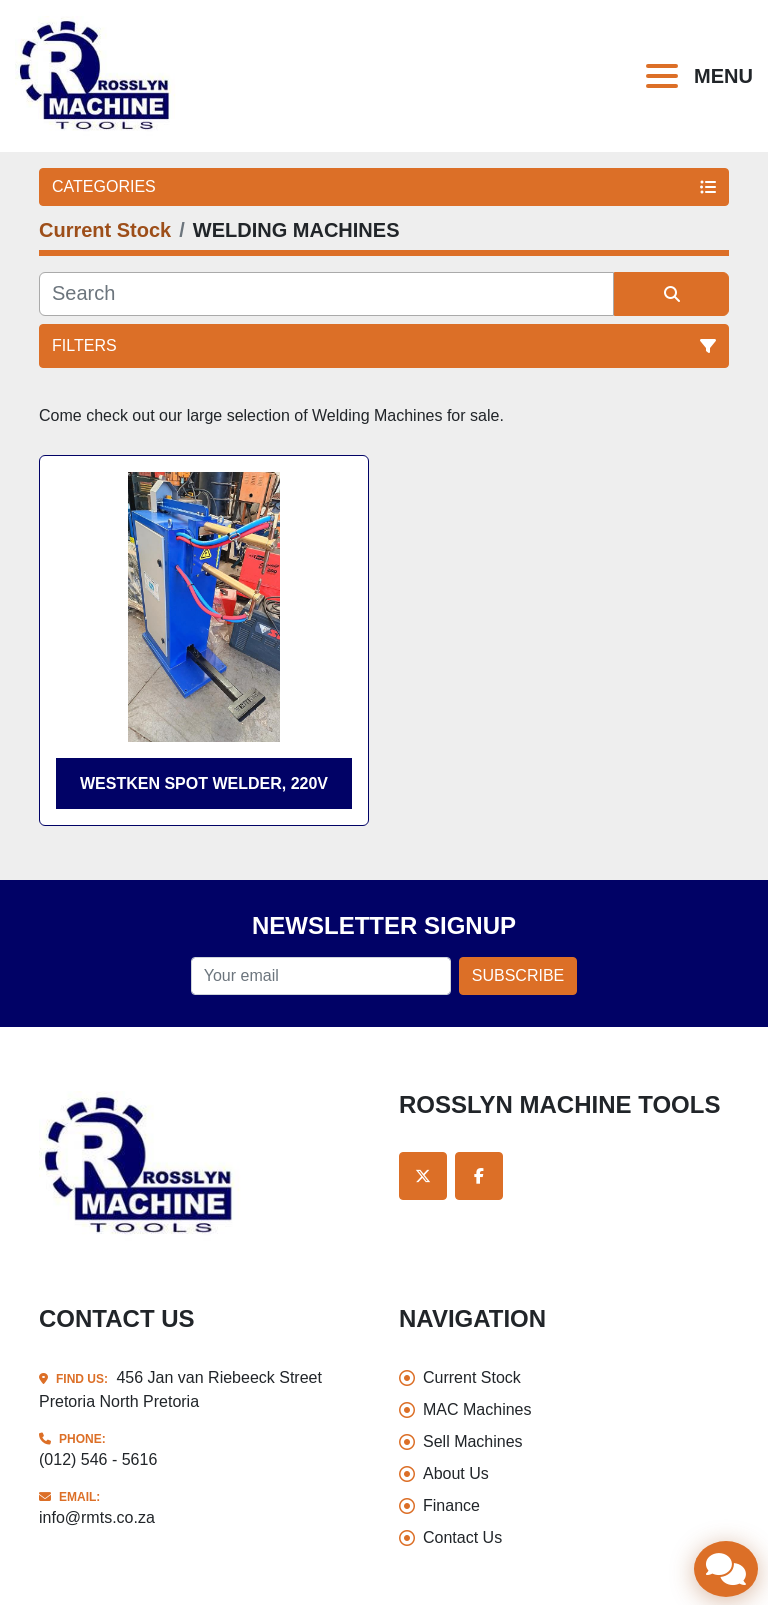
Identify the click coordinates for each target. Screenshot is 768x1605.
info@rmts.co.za (97, 1517)
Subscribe (518, 975)
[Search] (326, 294)
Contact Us (462, 1537)
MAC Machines (477, 1409)
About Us (456, 1473)
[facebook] (479, 1176)
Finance (451, 1505)
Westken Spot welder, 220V (204, 783)
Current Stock (472, 1377)
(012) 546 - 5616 (98, 1459)
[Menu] (666, 76)
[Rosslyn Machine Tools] (141, 1164)
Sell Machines (473, 1441)
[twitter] (423, 1176)
